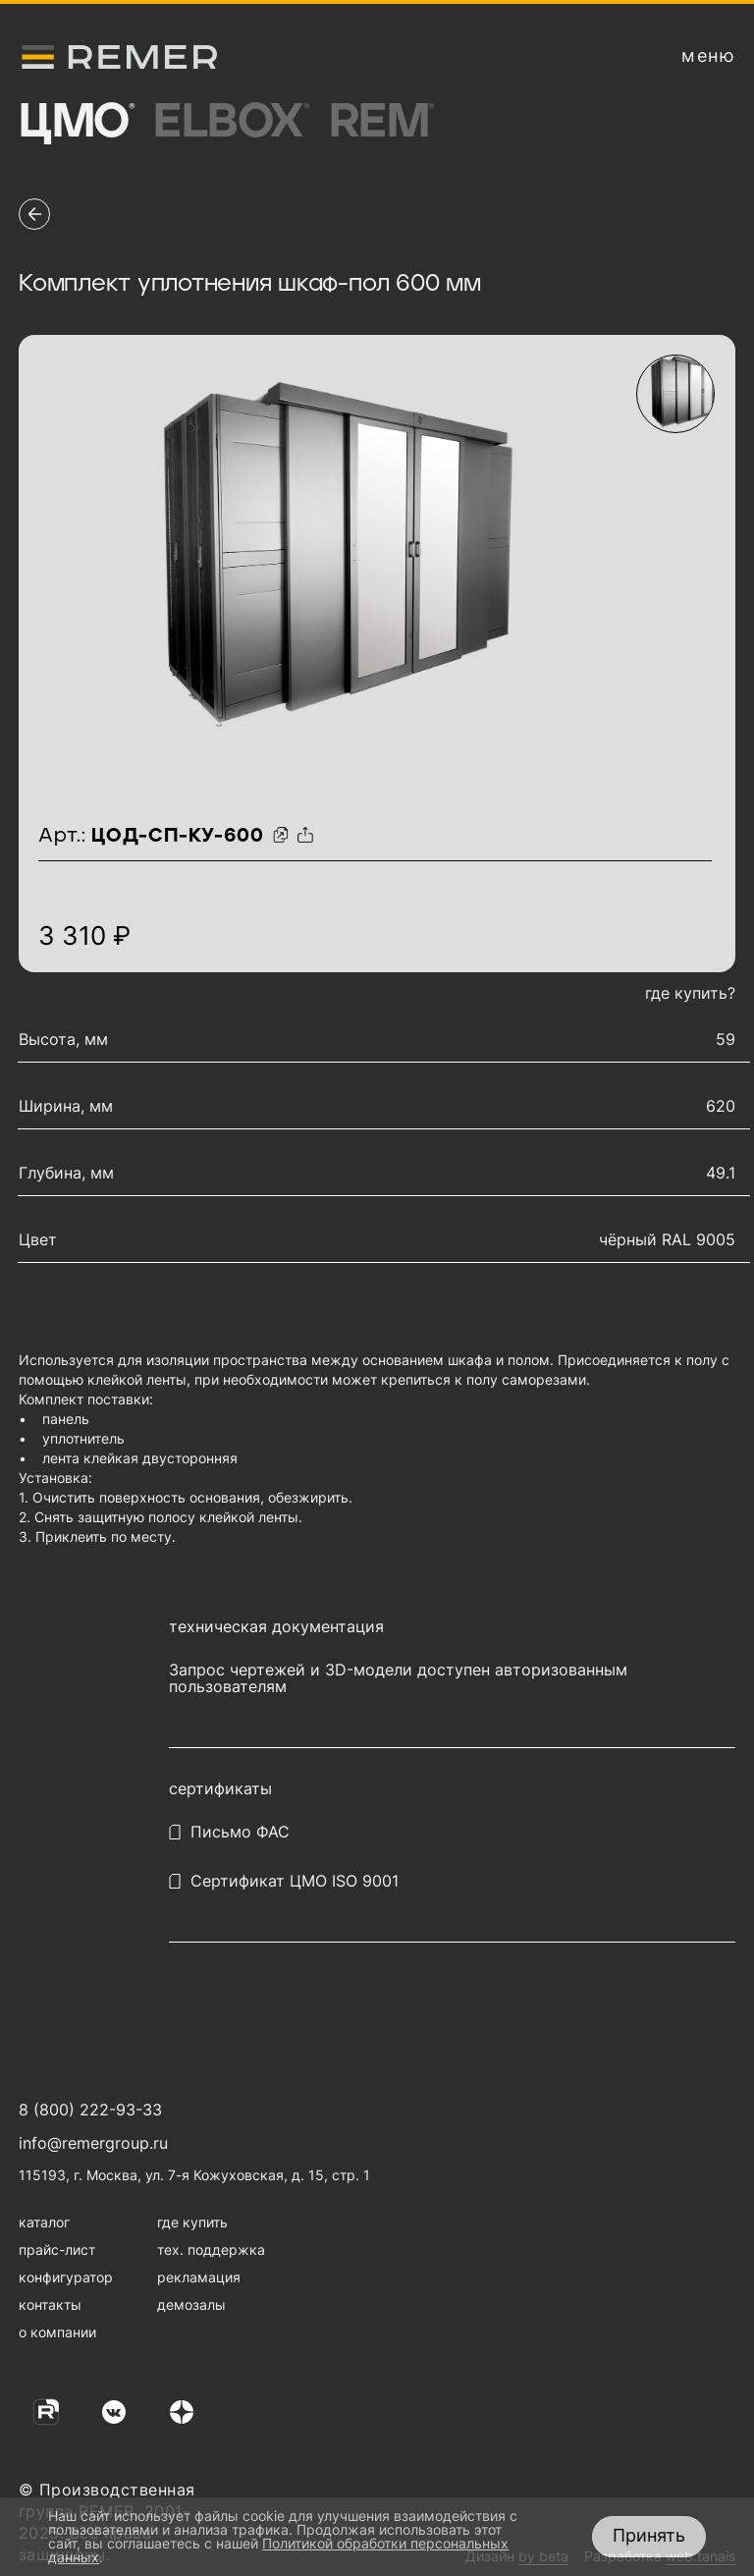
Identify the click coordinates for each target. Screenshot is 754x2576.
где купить (192, 2222)
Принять (649, 2535)
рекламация (199, 2277)
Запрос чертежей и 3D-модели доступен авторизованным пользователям (398, 1678)
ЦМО (76, 122)
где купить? (690, 993)
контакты (50, 2304)
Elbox (230, 122)
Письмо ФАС (240, 1832)
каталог (44, 2222)
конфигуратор (66, 2277)
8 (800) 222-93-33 (90, 2109)
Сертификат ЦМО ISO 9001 (294, 1881)
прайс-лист (57, 2249)
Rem (381, 122)
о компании (57, 2332)
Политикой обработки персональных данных (278, 2550)
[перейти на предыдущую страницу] (34, 214)
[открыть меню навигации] (708, 56)
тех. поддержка (211, 2249)
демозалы (191, 2304)
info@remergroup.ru (93, 2143)
